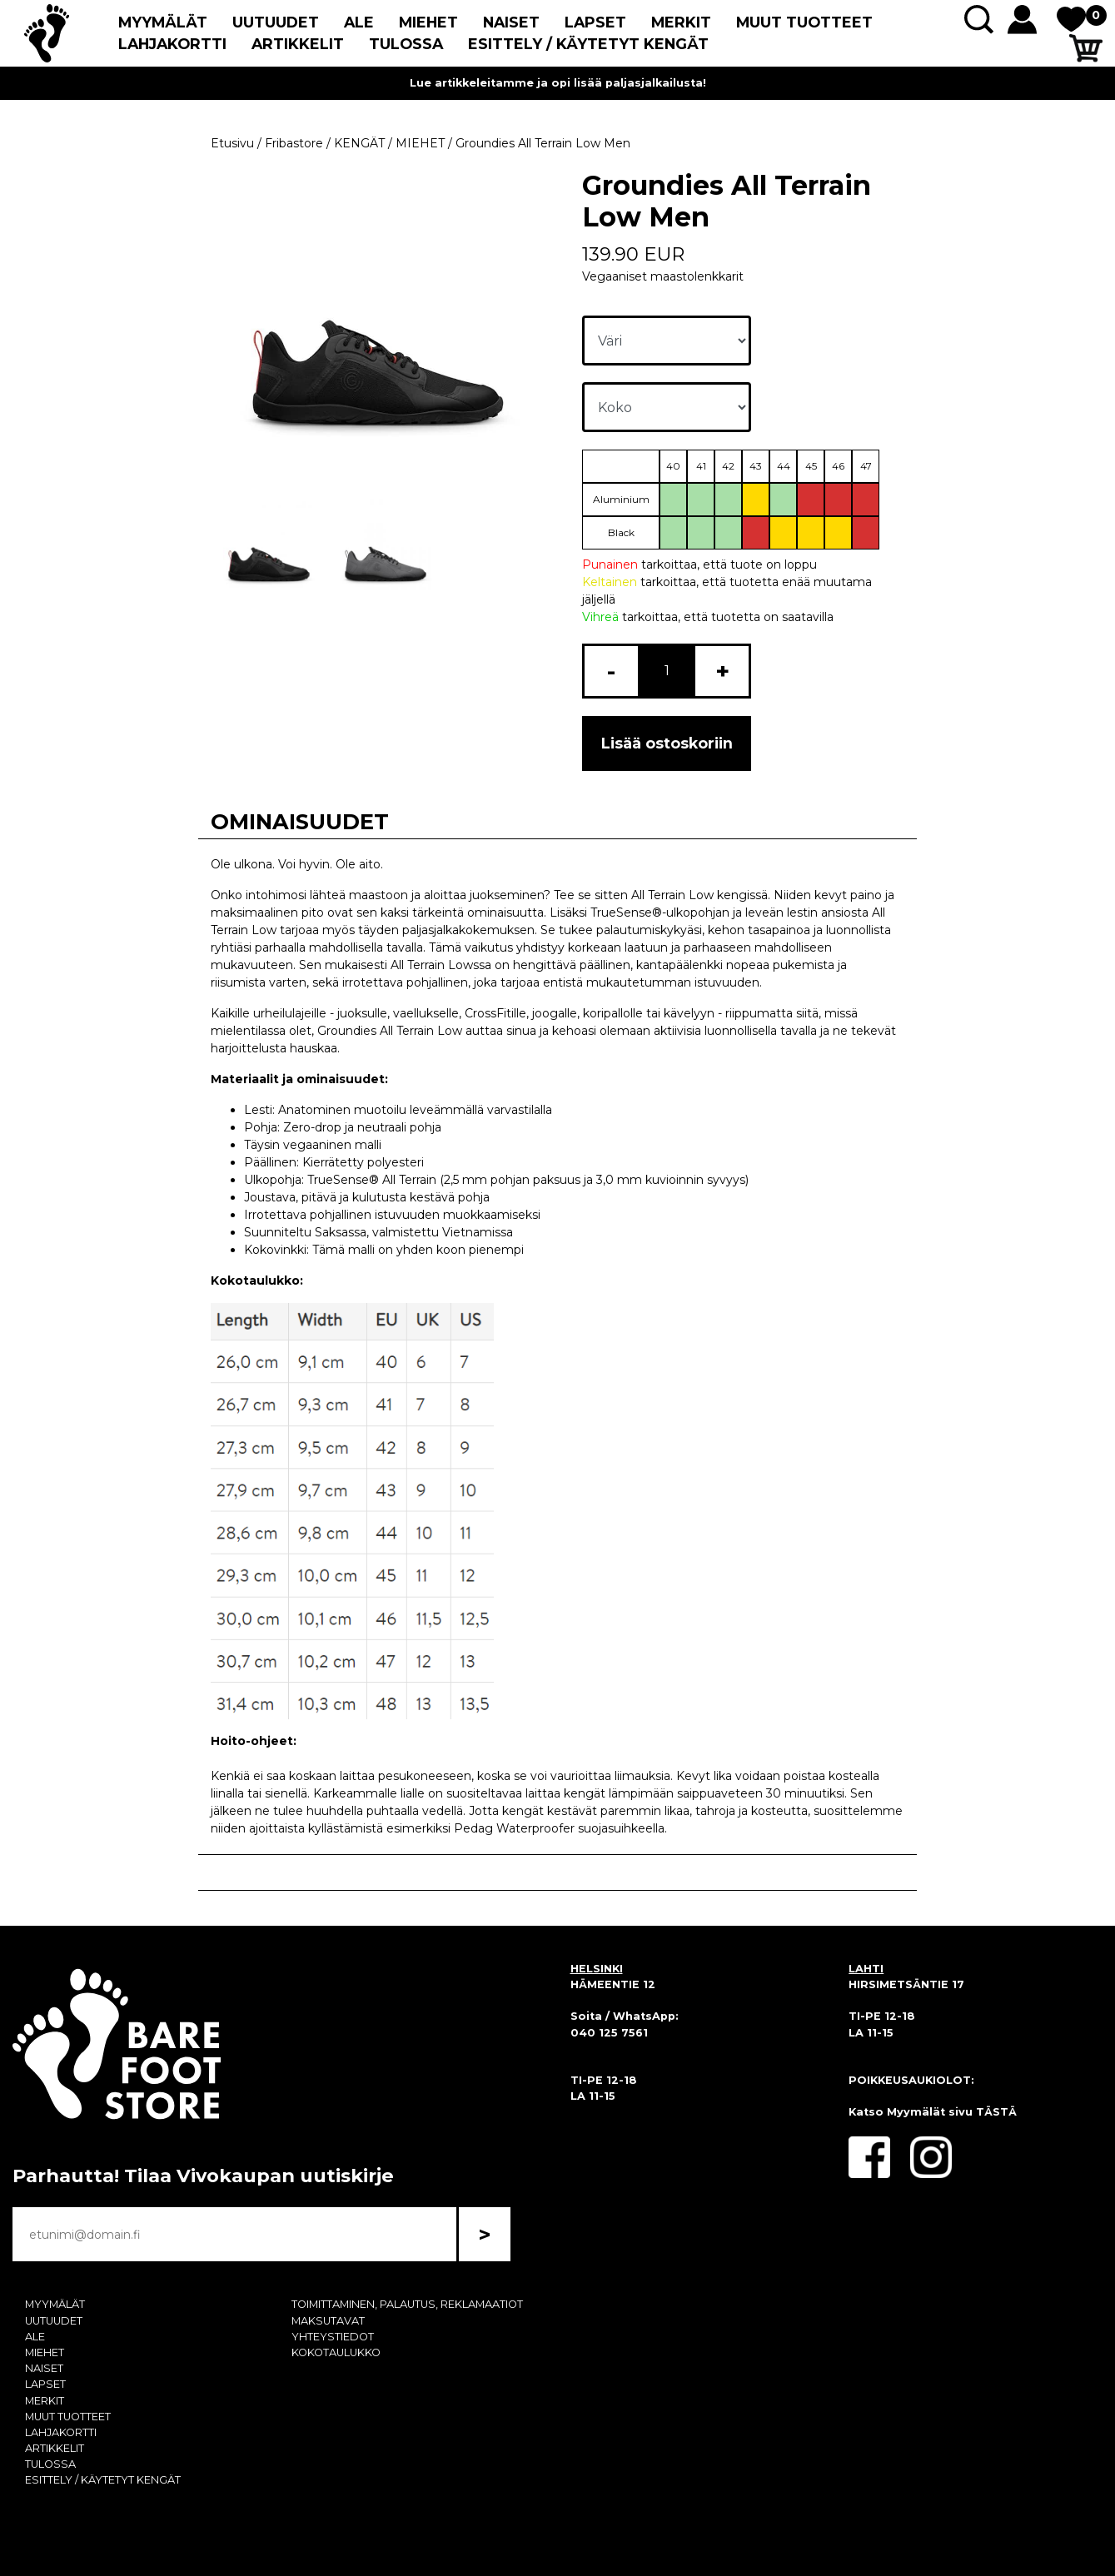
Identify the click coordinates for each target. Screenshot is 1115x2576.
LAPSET (595, 22)
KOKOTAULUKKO (336, 2352)
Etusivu (232, 143)
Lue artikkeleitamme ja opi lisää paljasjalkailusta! (558, 83)
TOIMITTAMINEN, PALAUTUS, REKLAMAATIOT (407, 2304)
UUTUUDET (275, 22)
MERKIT (681, 22)
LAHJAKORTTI (172, 43)
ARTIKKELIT (297, 43)
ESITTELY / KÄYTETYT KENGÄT (588, 43)
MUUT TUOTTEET (804, 22)
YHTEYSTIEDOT (332, 2336)
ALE (359, 22)
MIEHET (428, 22)
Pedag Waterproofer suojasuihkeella (559, 1828)
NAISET (511, 22)
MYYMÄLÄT (162, 22)
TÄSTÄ (996, 2112)
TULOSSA (406, 43)
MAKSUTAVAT (328, 2321)
